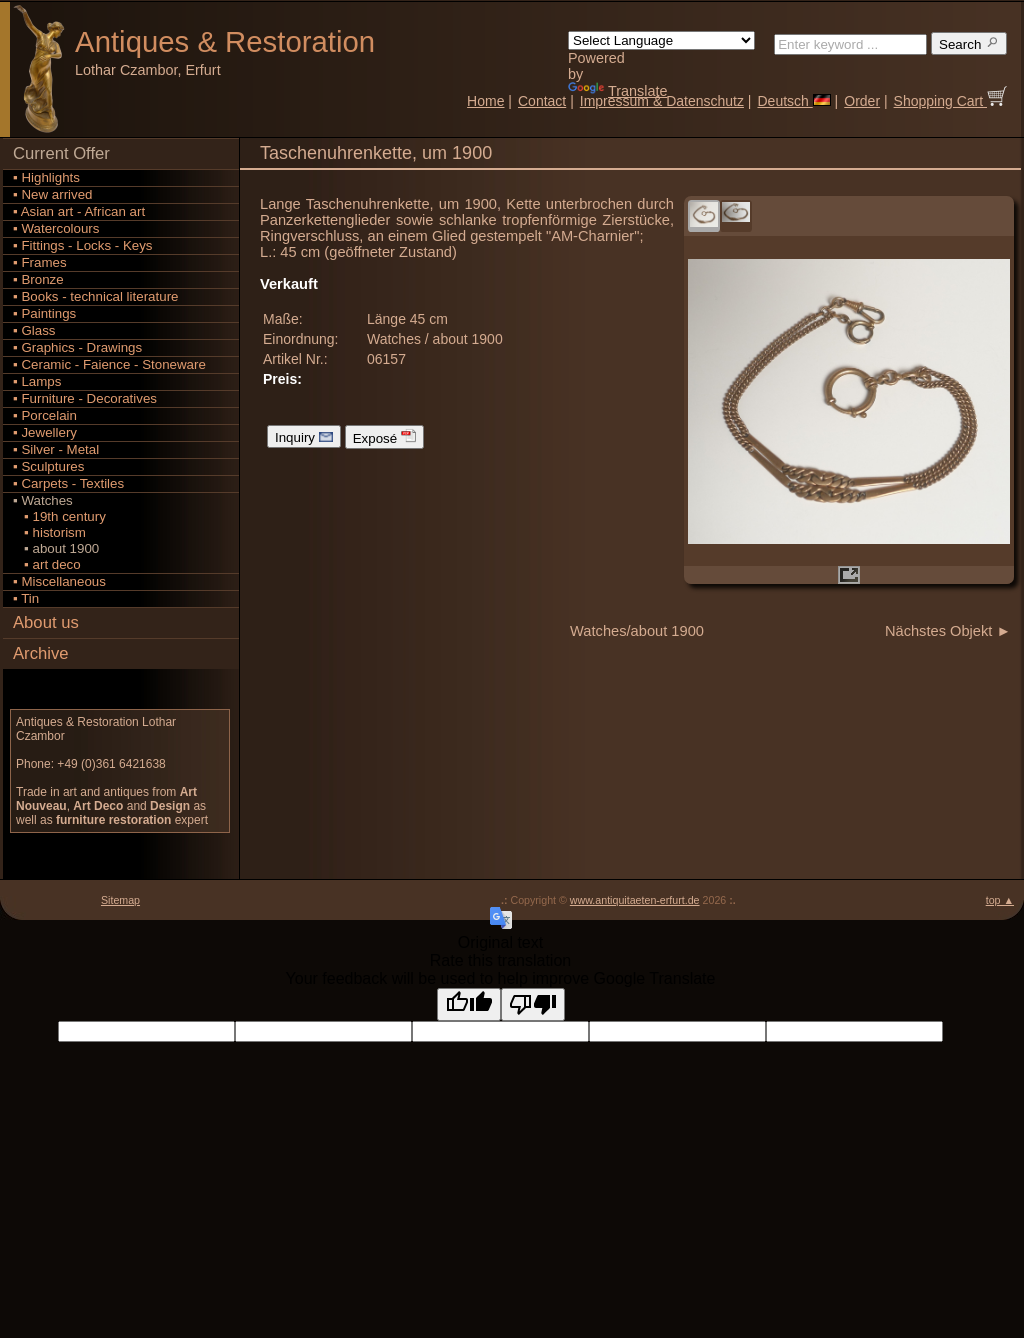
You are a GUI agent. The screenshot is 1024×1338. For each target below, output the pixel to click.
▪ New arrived (53, 194)
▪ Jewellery (45, 432)
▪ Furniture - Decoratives (85, 398)
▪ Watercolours (56, 228)
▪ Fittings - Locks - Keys (83, 245)
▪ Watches (43, 500)
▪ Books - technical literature (95, 296)
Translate (617, 91)
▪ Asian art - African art (79, 211)
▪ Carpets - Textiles (68, 483)
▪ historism (49, 532)
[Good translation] (469, 1004)
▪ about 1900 (56, 548)
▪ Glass (34, 330)
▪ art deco (47, 564)
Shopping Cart (950, 101)
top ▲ (1000, 900)
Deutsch (793, 101)
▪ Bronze (38, 279)
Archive (41, 653)
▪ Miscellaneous (59, 581)
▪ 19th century (59, 516)
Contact (542, 101)
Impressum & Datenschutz (662, 101)
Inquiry (304, 436)
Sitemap (120, 900)
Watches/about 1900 (637, 631)
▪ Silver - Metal (56, 449)
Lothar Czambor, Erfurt (148, 70)
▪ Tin (26, 598)
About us (46, 622)
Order (862, 101)
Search (969, 43)
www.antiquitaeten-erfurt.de (635, 900)
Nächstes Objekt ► (948, 631)
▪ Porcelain (45, 415)
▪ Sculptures (48, 466)
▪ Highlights (46, 177)
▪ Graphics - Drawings (77, 347)
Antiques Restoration (225, 41)
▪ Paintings (44, 313)
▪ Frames (40, 262)
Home (485, 101)
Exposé (384, 437)
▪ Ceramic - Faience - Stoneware (109, 364)
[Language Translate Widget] (661, 40)
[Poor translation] (533, 1004)
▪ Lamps (37, 381)
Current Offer (61, 153)
